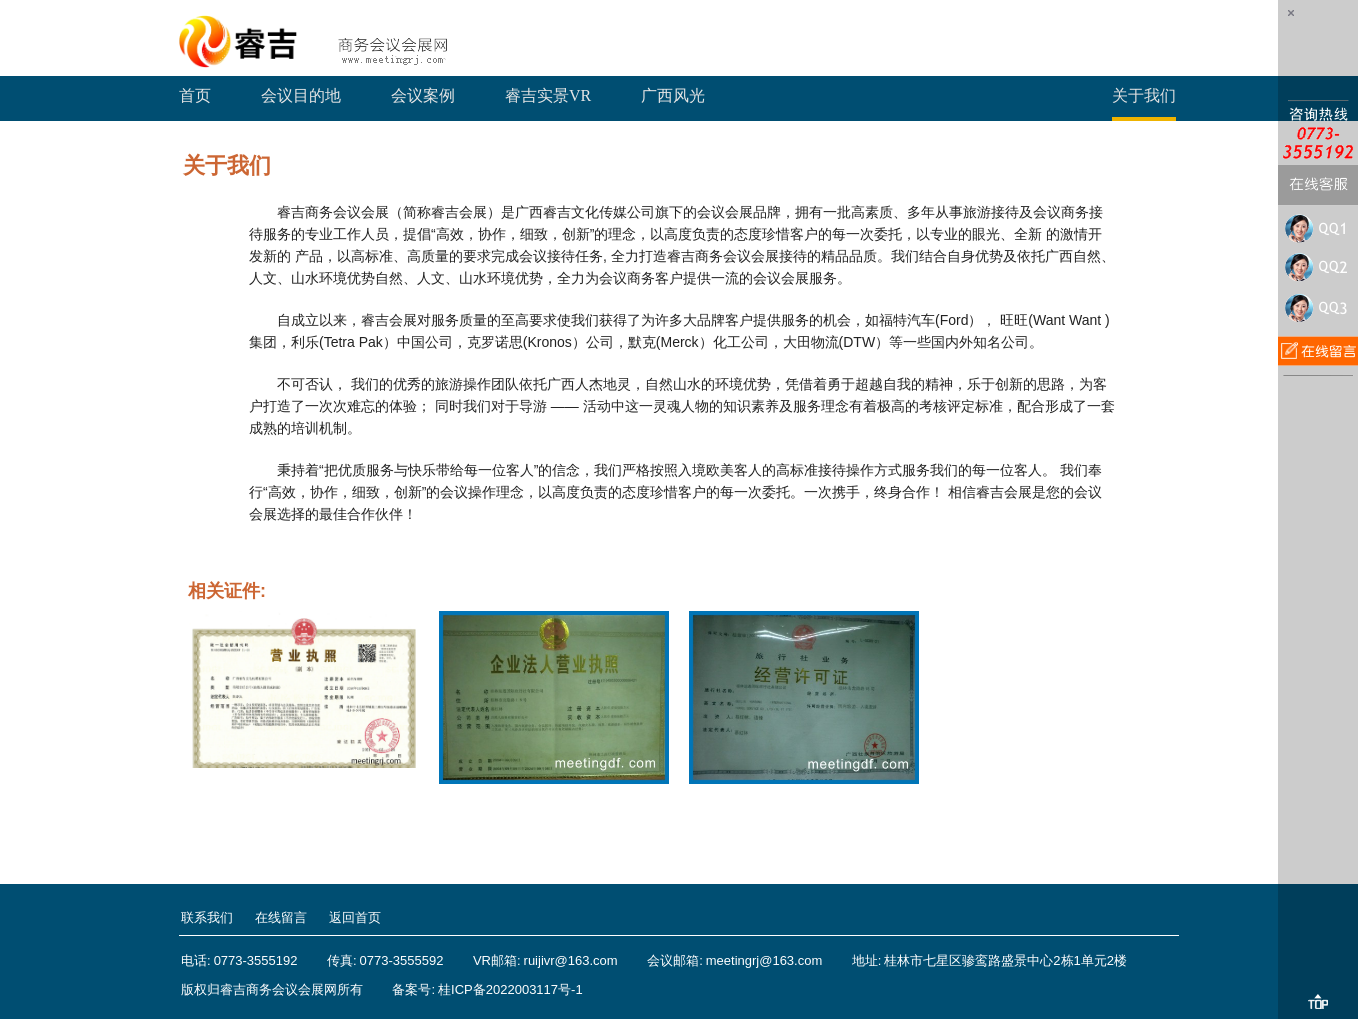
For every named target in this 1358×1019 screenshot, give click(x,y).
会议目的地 (301, 95)
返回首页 (355, 917)
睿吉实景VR (548, 95)
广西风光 (673, 95)
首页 (195, 95)
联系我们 (207, 917)
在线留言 (281, 917)
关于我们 (1144, 95)
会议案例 (423, 95)
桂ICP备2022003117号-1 (510, 989)
